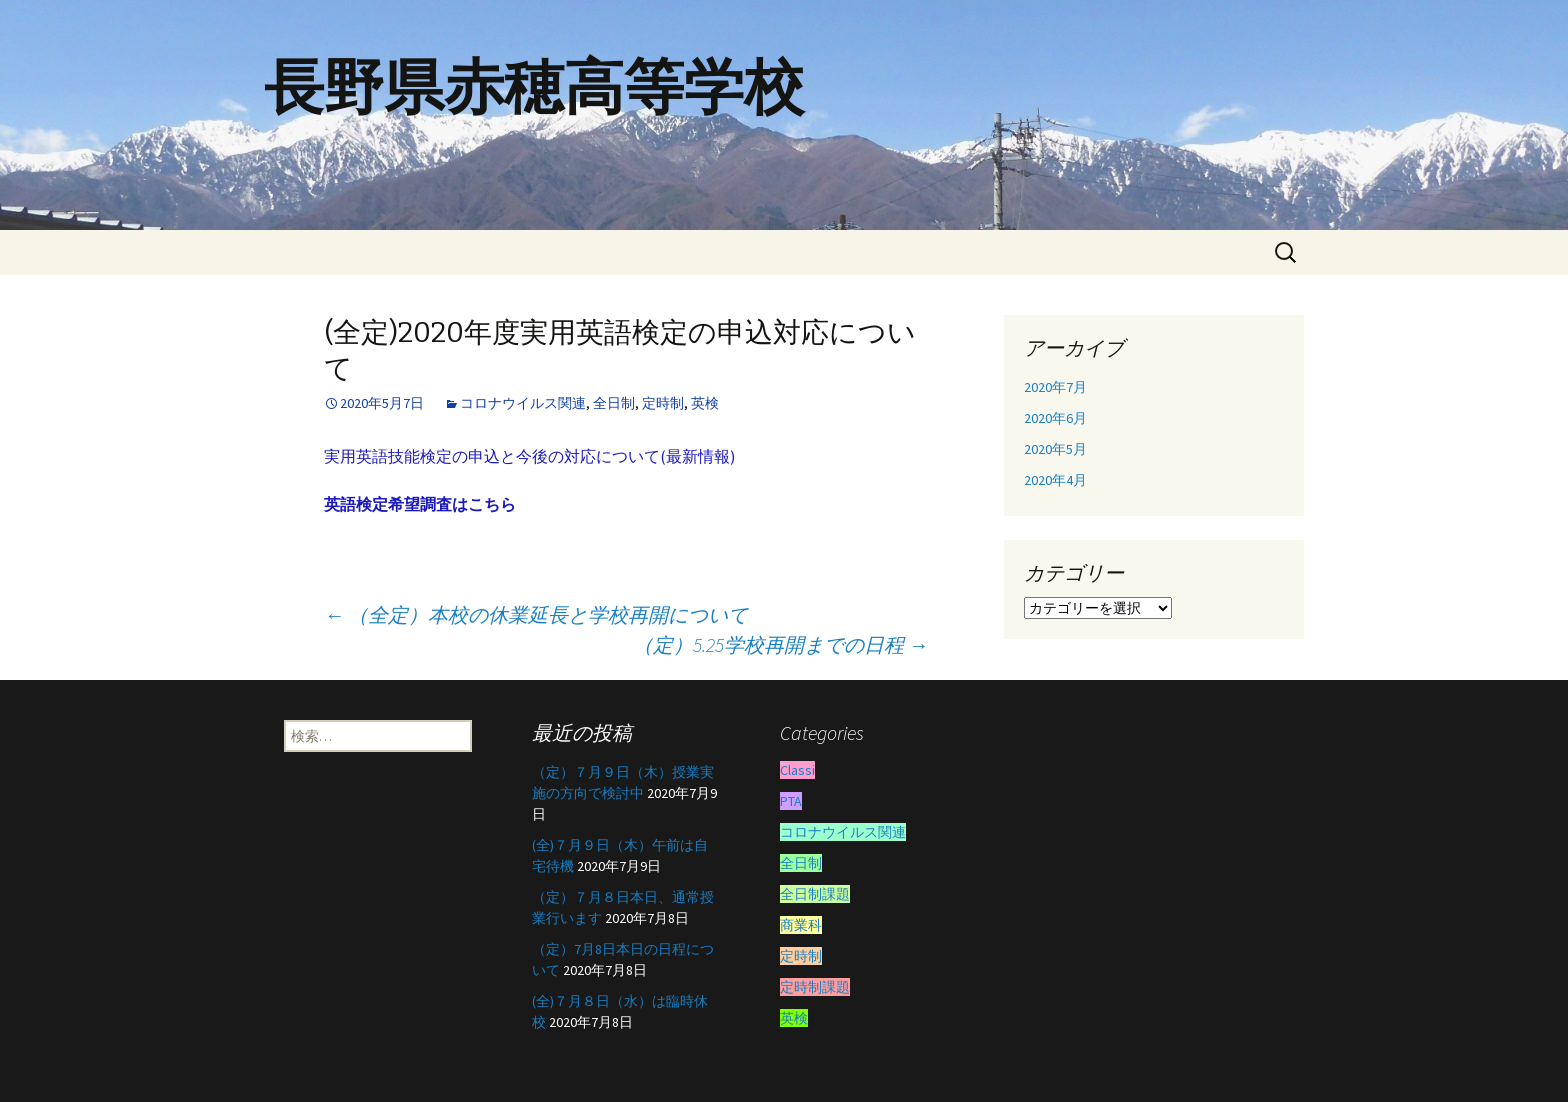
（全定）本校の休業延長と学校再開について (536, 614)
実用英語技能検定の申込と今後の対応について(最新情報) (529, 456)
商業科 (801, 925)
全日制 (614, 403)
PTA (791, 801)
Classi (797, 770)
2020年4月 (1055, 480)
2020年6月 (1055, 418)
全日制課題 (815, 894)
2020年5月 (1055, 449)
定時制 (663, 403)
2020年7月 (1055, 387)
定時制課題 (815, 987)
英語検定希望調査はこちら (420, 504)
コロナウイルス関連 (523, 403)
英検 (705, 403)
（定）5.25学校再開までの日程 (780, 644)
